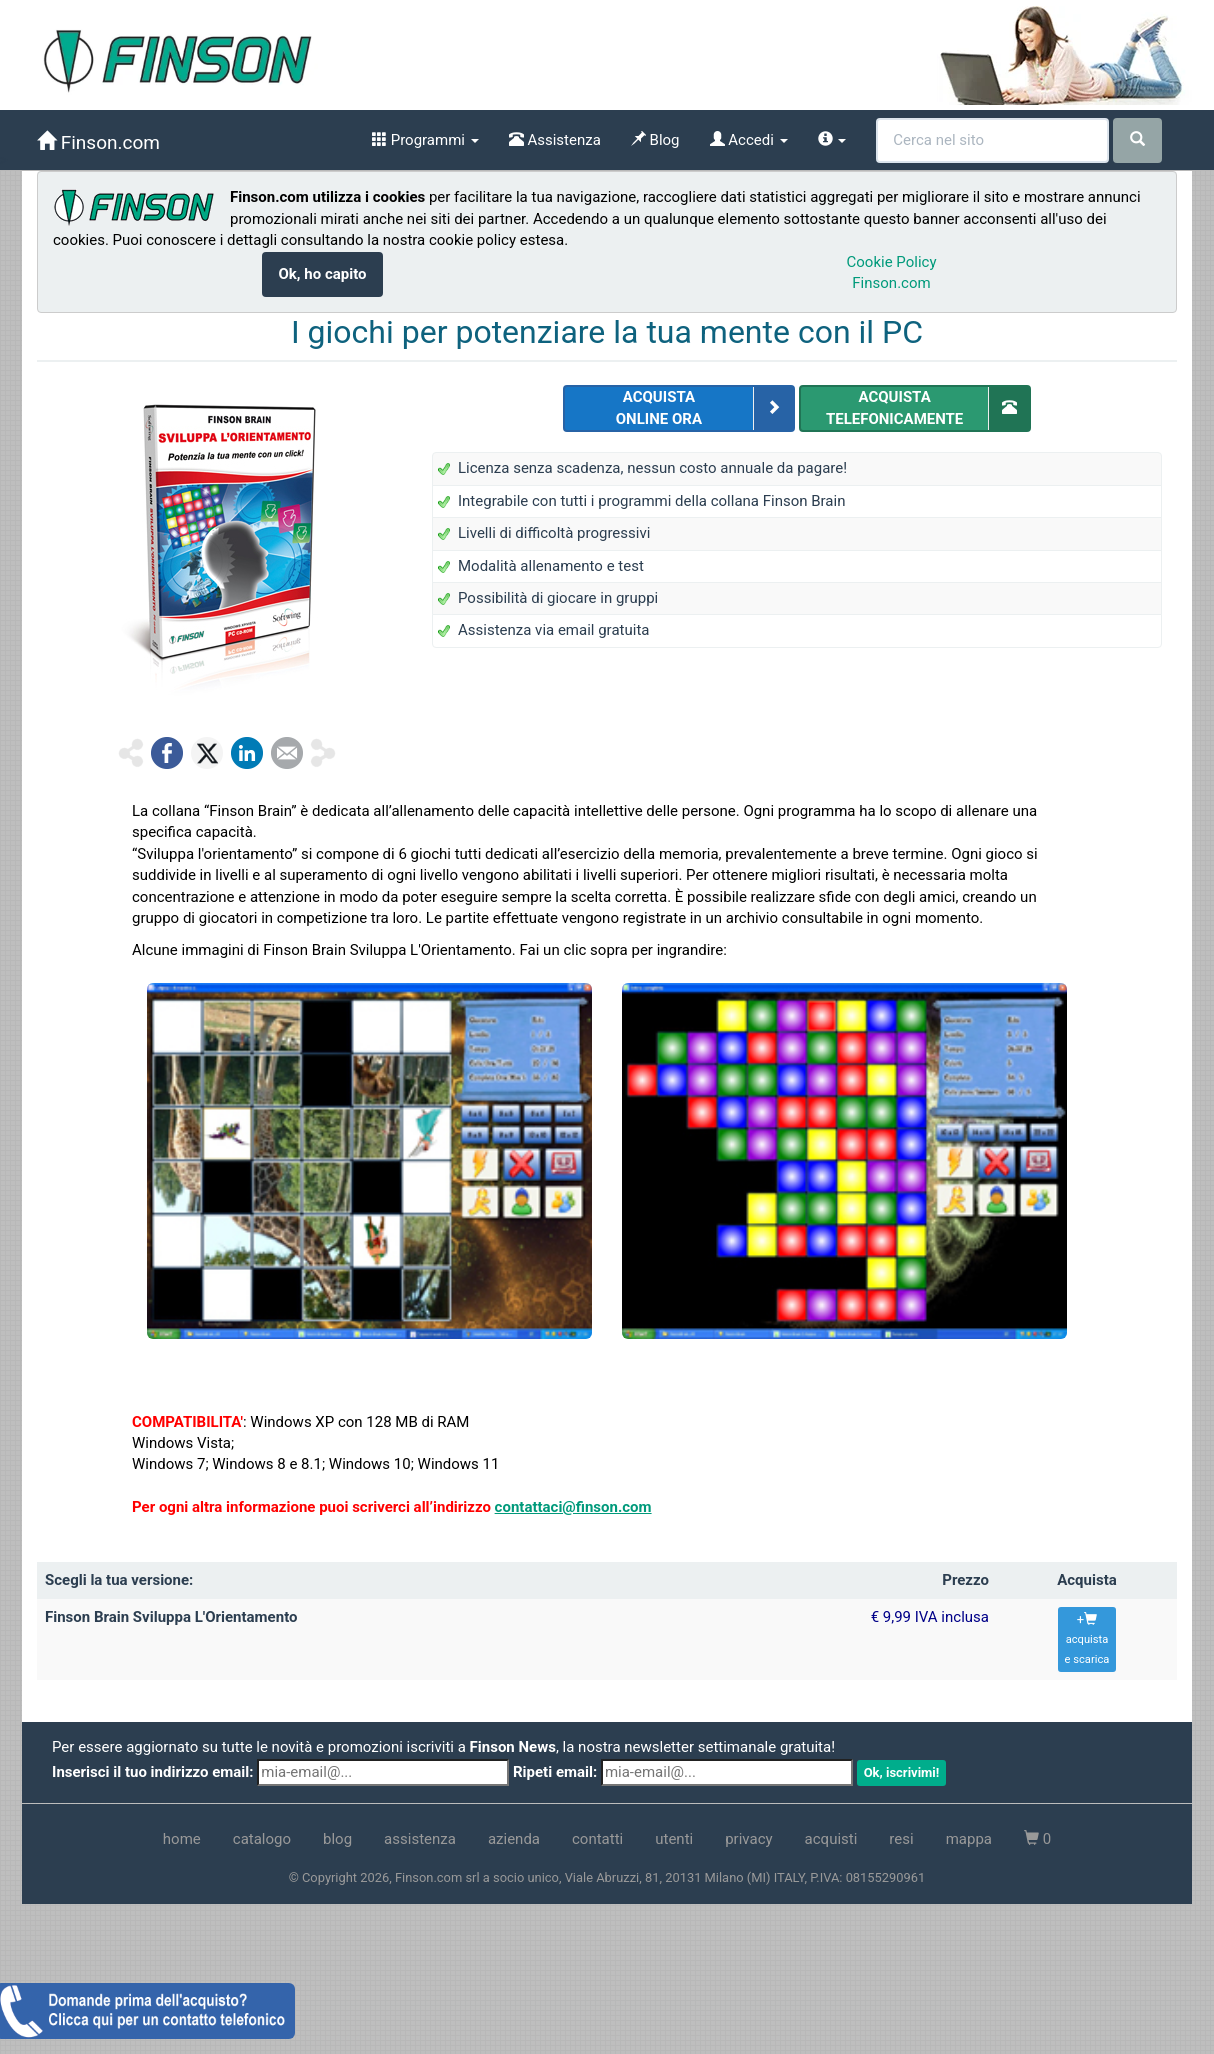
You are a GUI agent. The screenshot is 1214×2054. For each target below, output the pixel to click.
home (182, 1839)
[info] (832, 140)
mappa (969, 1839)
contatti (597, 1839)
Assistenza (555, 140)
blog (337, 1839)
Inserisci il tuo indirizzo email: (153, 1772)
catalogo (262, 1839)
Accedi (749, 140)
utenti (674, 1839)
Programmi (425, 140)
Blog (655, 140)
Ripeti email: (555, 1772)
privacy (748, 1839)
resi (901, 1839)
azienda (514, 1839)
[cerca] (1137, 140)
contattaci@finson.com (573, 1507)
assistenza (420, 1839)
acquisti (831, 1839)
